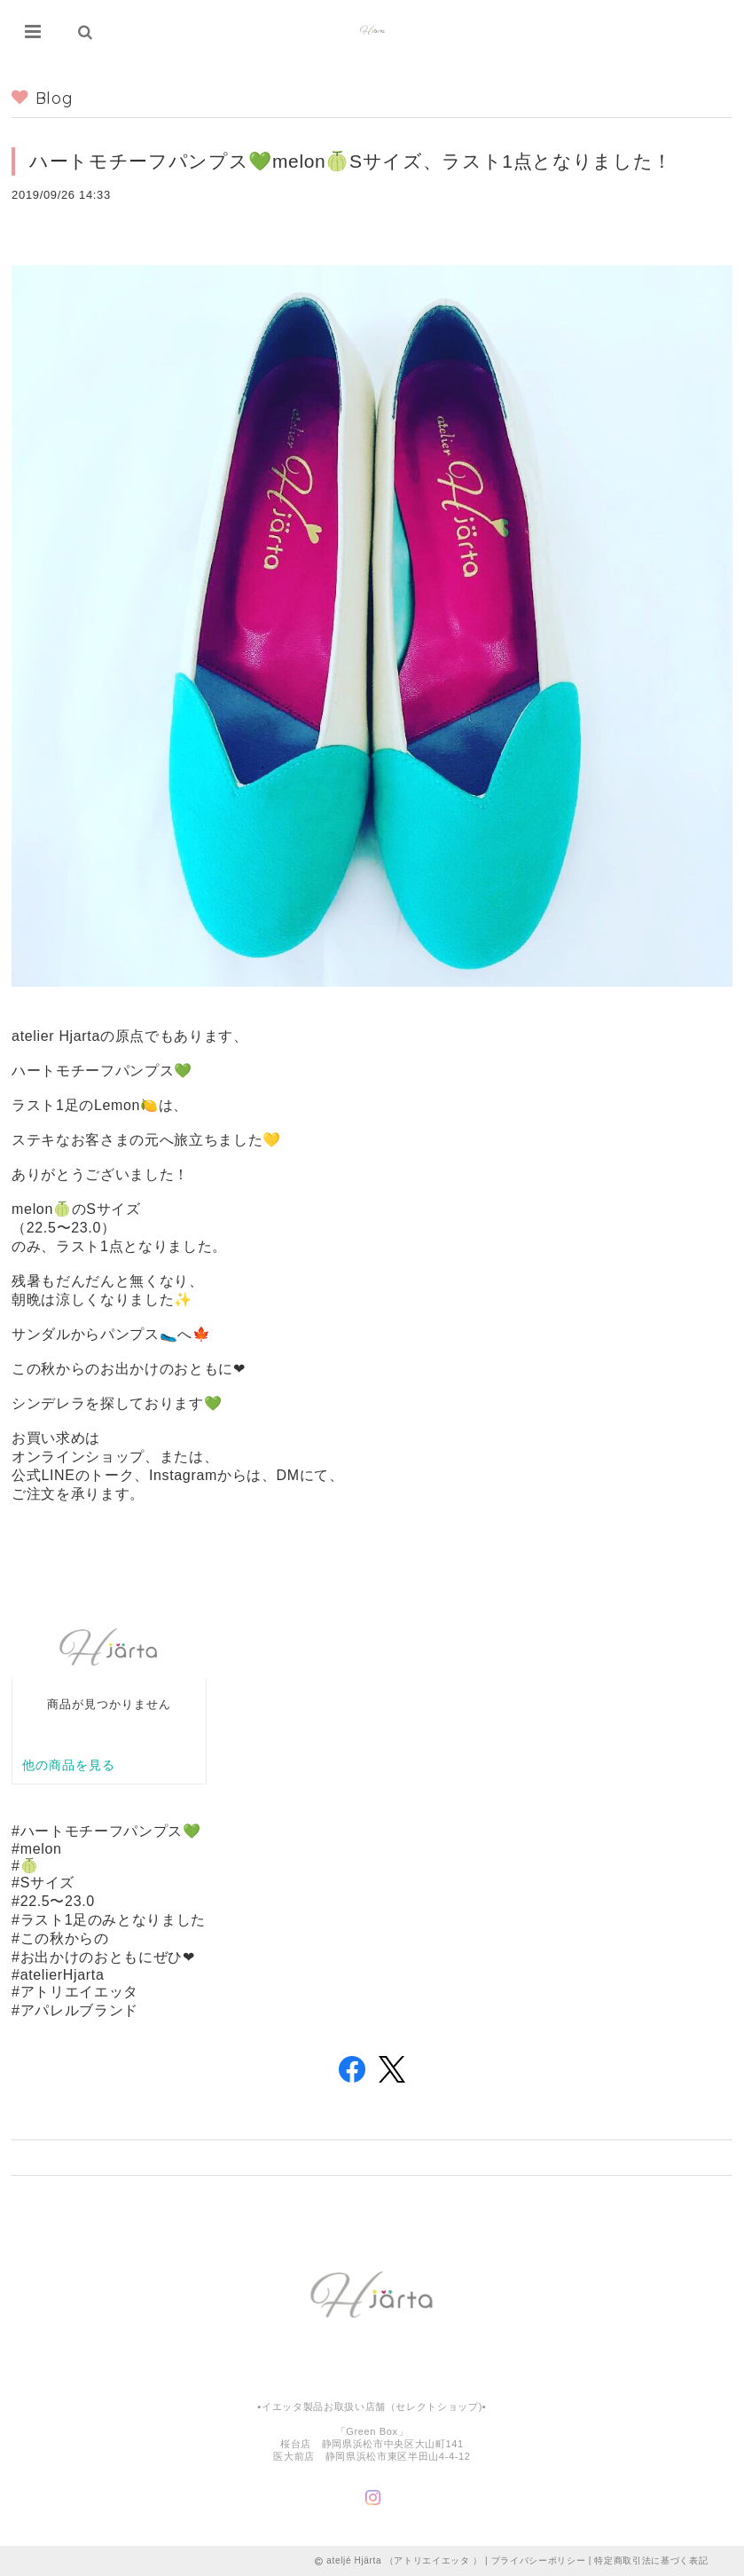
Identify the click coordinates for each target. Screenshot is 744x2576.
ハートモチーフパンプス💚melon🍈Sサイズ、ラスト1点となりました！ (350, 161)
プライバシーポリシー (538, 2560)
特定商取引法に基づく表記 (651, 2560)
